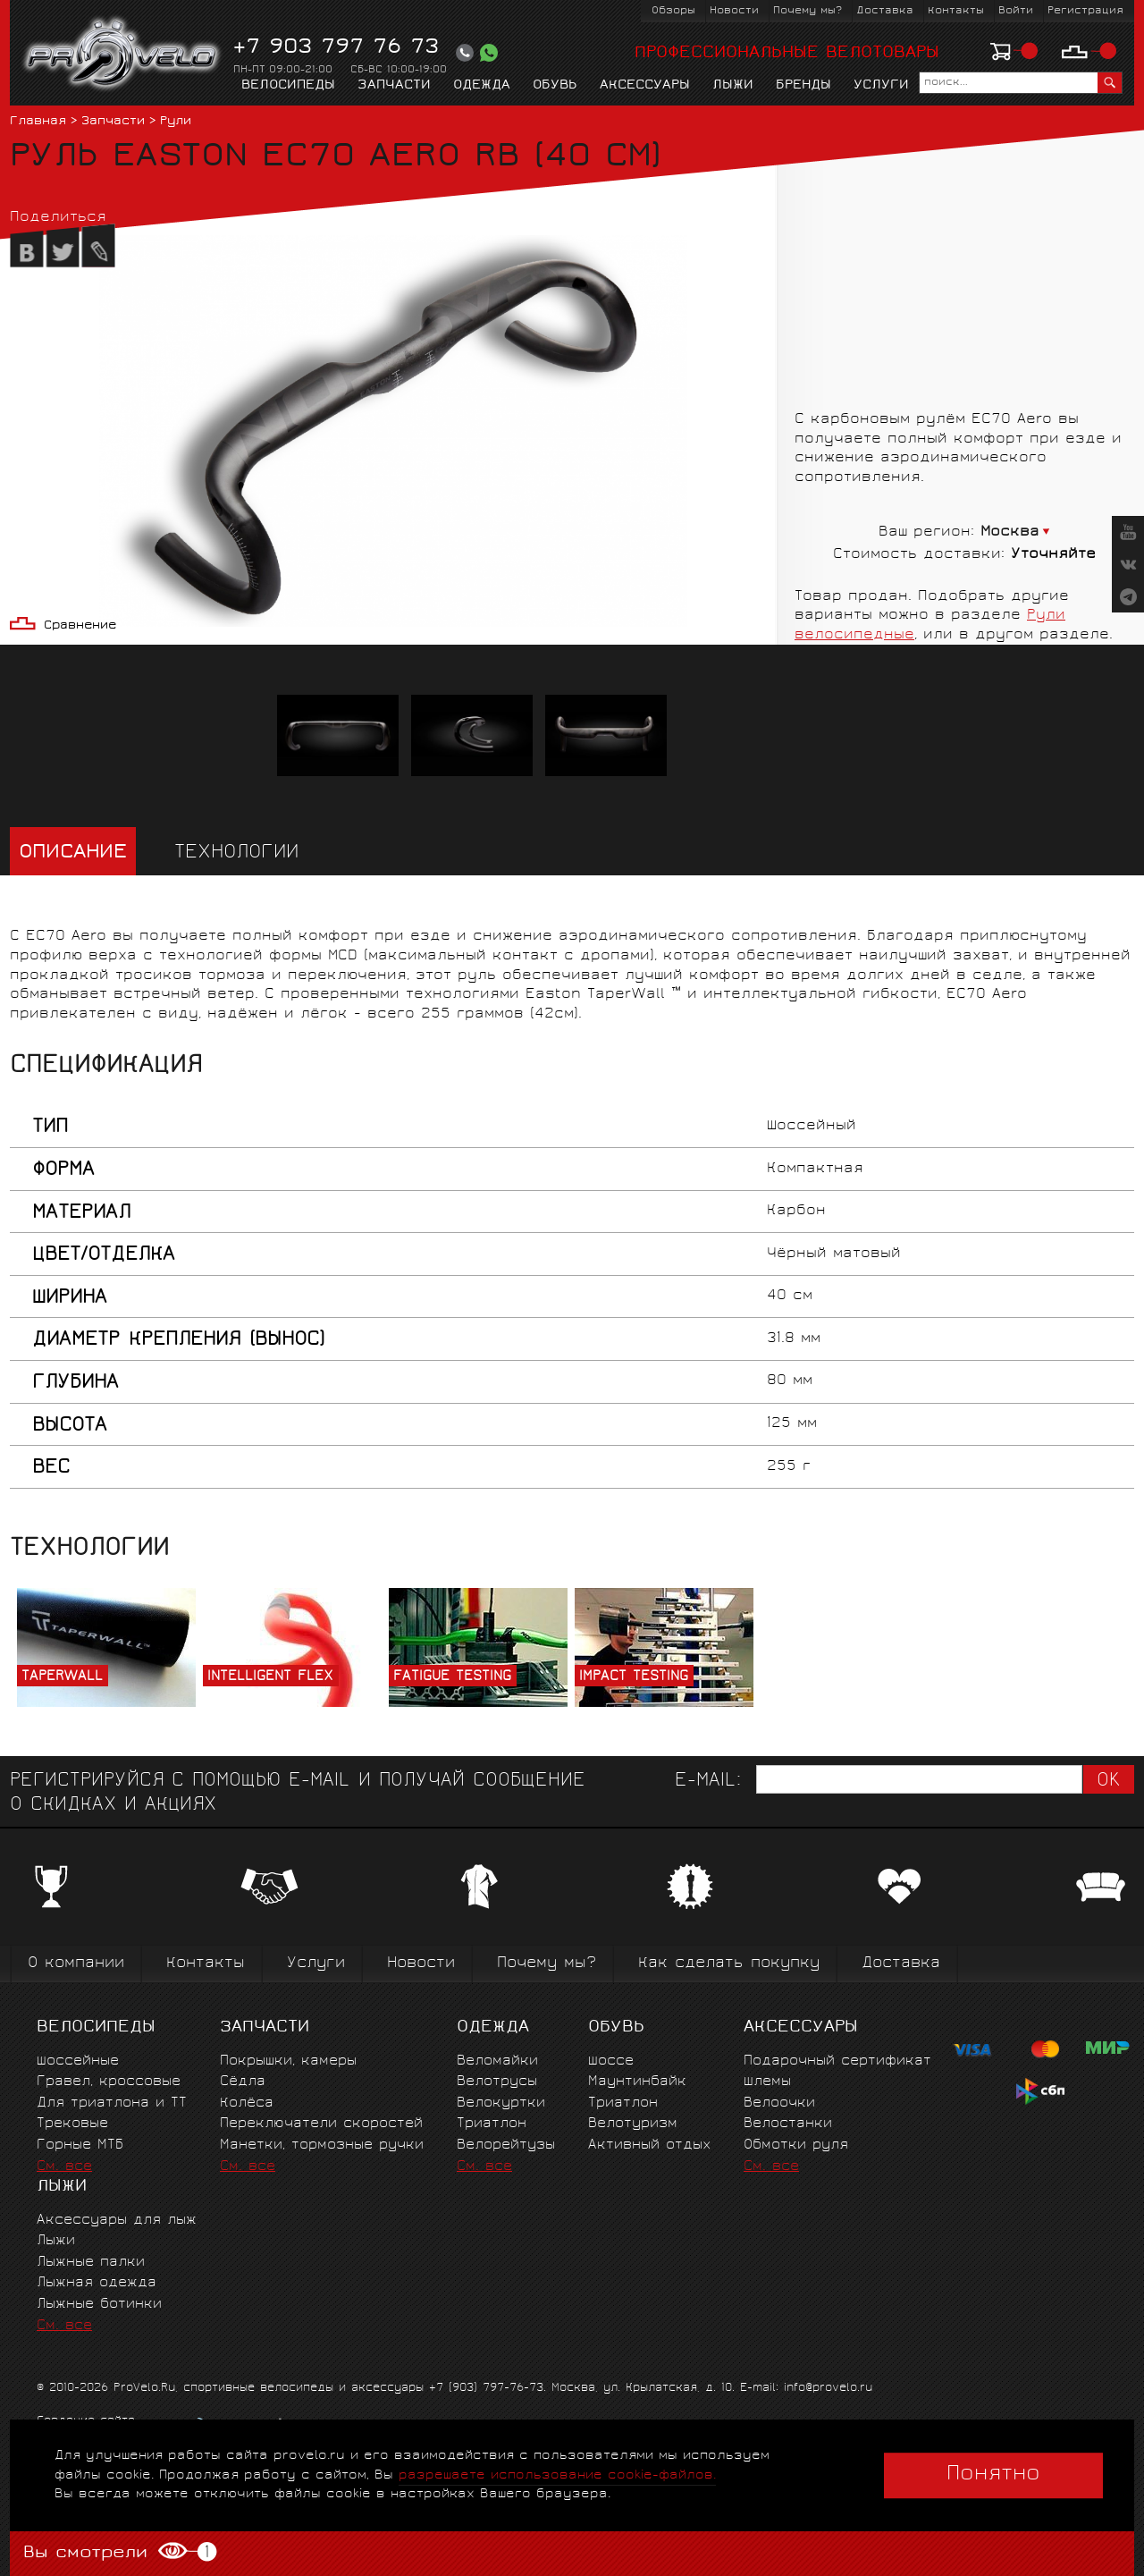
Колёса (246, 2103)
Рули (175, 122)
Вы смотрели (120, 2552)
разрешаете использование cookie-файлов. (557, 2475)
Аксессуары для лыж (117, 2220)
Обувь (555, 86)
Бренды (803, 86)
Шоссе (611, 2061)
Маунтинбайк (637, 2082)
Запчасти (394, 86)
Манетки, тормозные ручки (322, 2145)
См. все (64, 2167)
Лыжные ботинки (99, 2304)
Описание (73, 853)
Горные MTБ (80, 2145)
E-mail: (708, 1781)
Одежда (481, 86)
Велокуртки (501, 2103)
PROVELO (123, 55)
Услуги (881, 86)
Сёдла (242, 2082)
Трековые (72, 2124)
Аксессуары (645, 86)
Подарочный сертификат (837, 2061)
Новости (734, 11)
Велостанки (788, 2124)
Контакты (956, 11)
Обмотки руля (796, 2145)
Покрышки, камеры (288, 2061)
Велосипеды (288, 86)
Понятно (993, 2475)
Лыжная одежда (96, 2283)
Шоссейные (78, 2061)
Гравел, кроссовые (109, 2082)
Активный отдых (649, 2145)
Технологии (236, 853)
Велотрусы (497, 2082)
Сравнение (80, 626)
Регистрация (1085, 11)
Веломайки (497, 2061)
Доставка (884, 11)
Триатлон (491, 2124)
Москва (1009, 532)
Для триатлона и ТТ (112, 2103)
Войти (1015, 11)
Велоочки (779, 2103)
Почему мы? (807, 11)
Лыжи (732, 86)
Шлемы (767, 2082)
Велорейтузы (506, 2145)
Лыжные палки (91, 2262)
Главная (38, 122)
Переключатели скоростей (321, 2124)
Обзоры (673, 11)
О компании (76, 1964)
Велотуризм (632, 2124)
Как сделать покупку (729, 1964)
